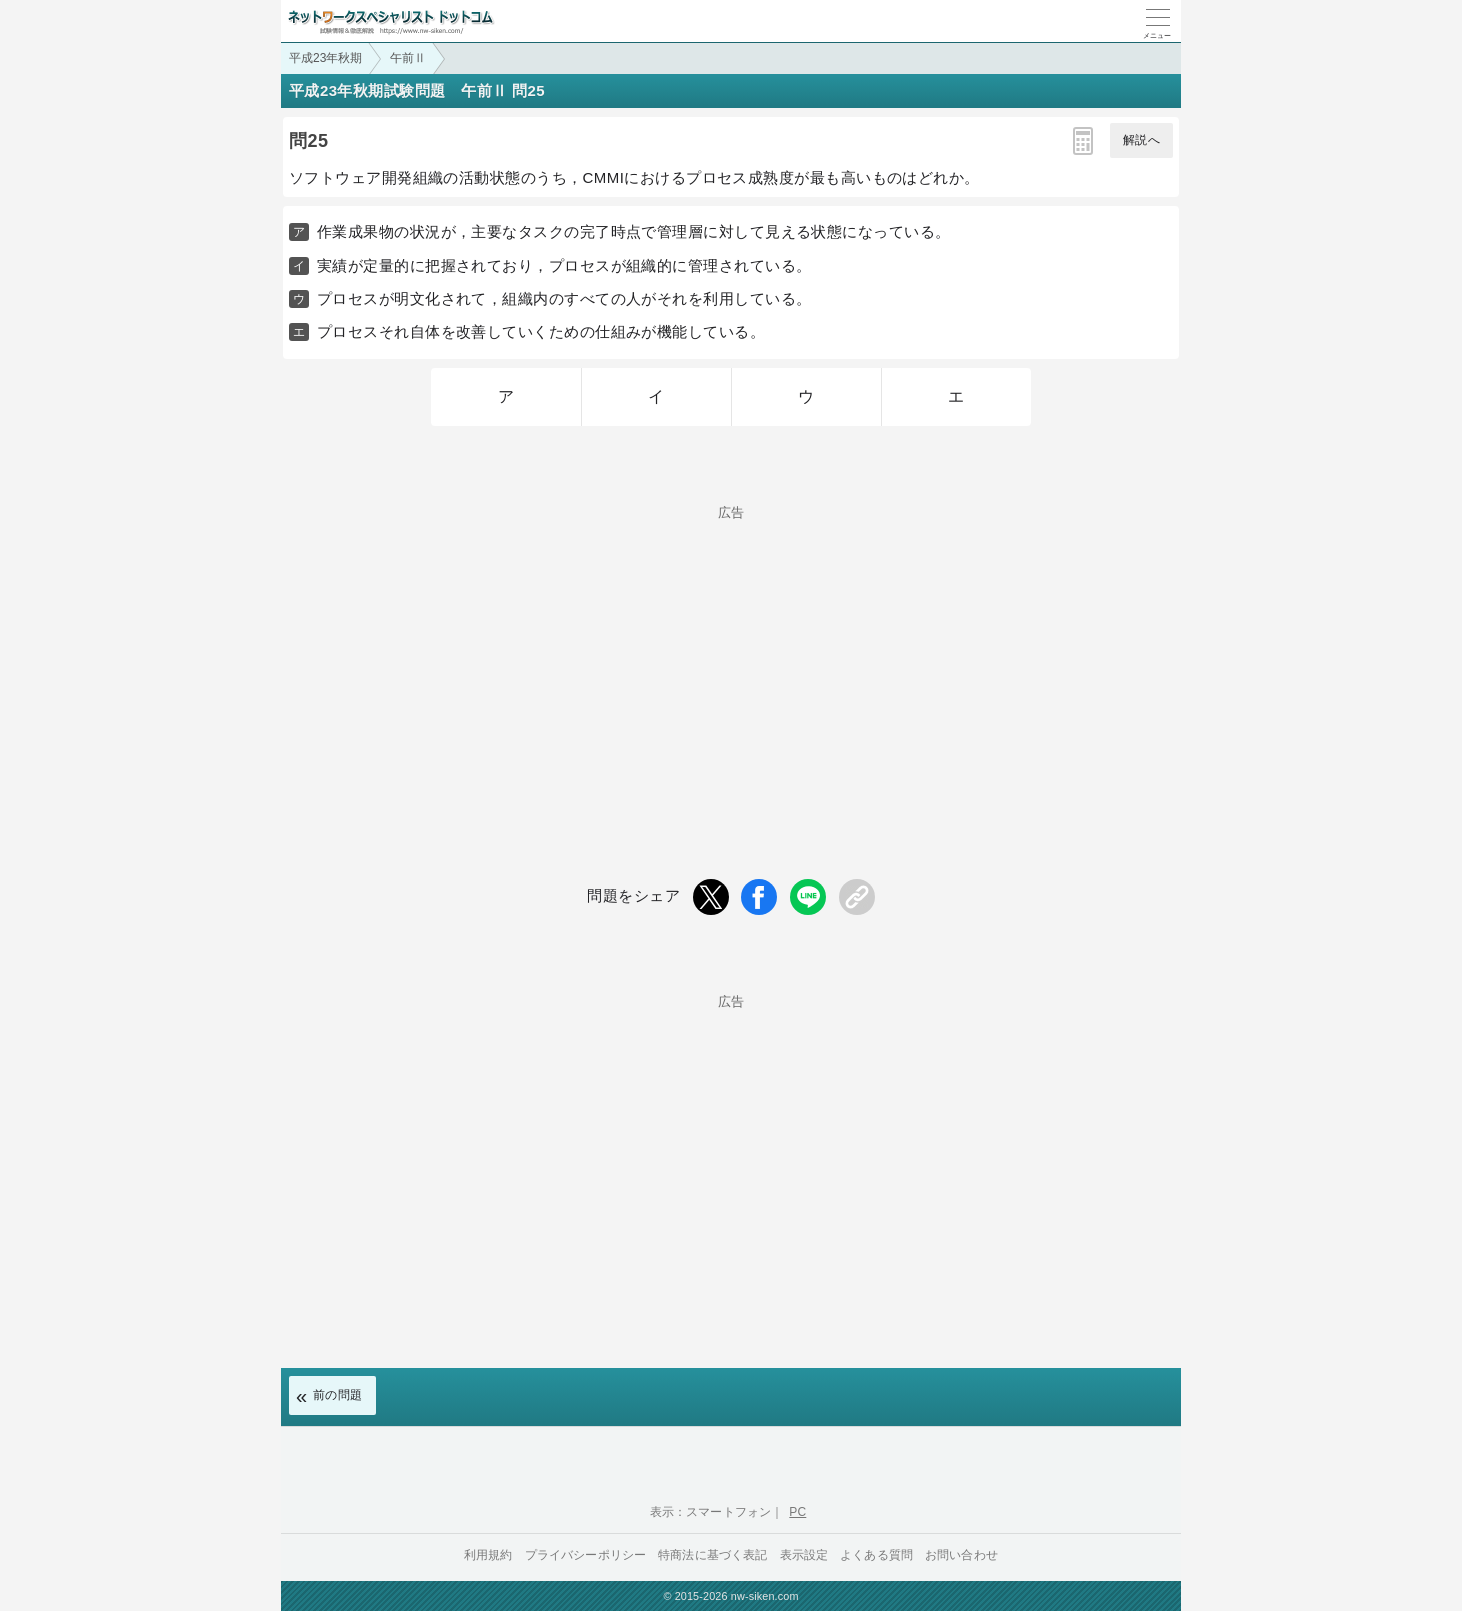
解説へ (1141, 140)
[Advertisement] (731, 659)
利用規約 (488, 1555)
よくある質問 (876, 1555)
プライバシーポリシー (586, 1555)
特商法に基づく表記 (712, 1555)
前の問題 (338, 1395)
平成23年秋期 (325, 58)
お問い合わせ (961, 1555)
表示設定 (804, 1555)
